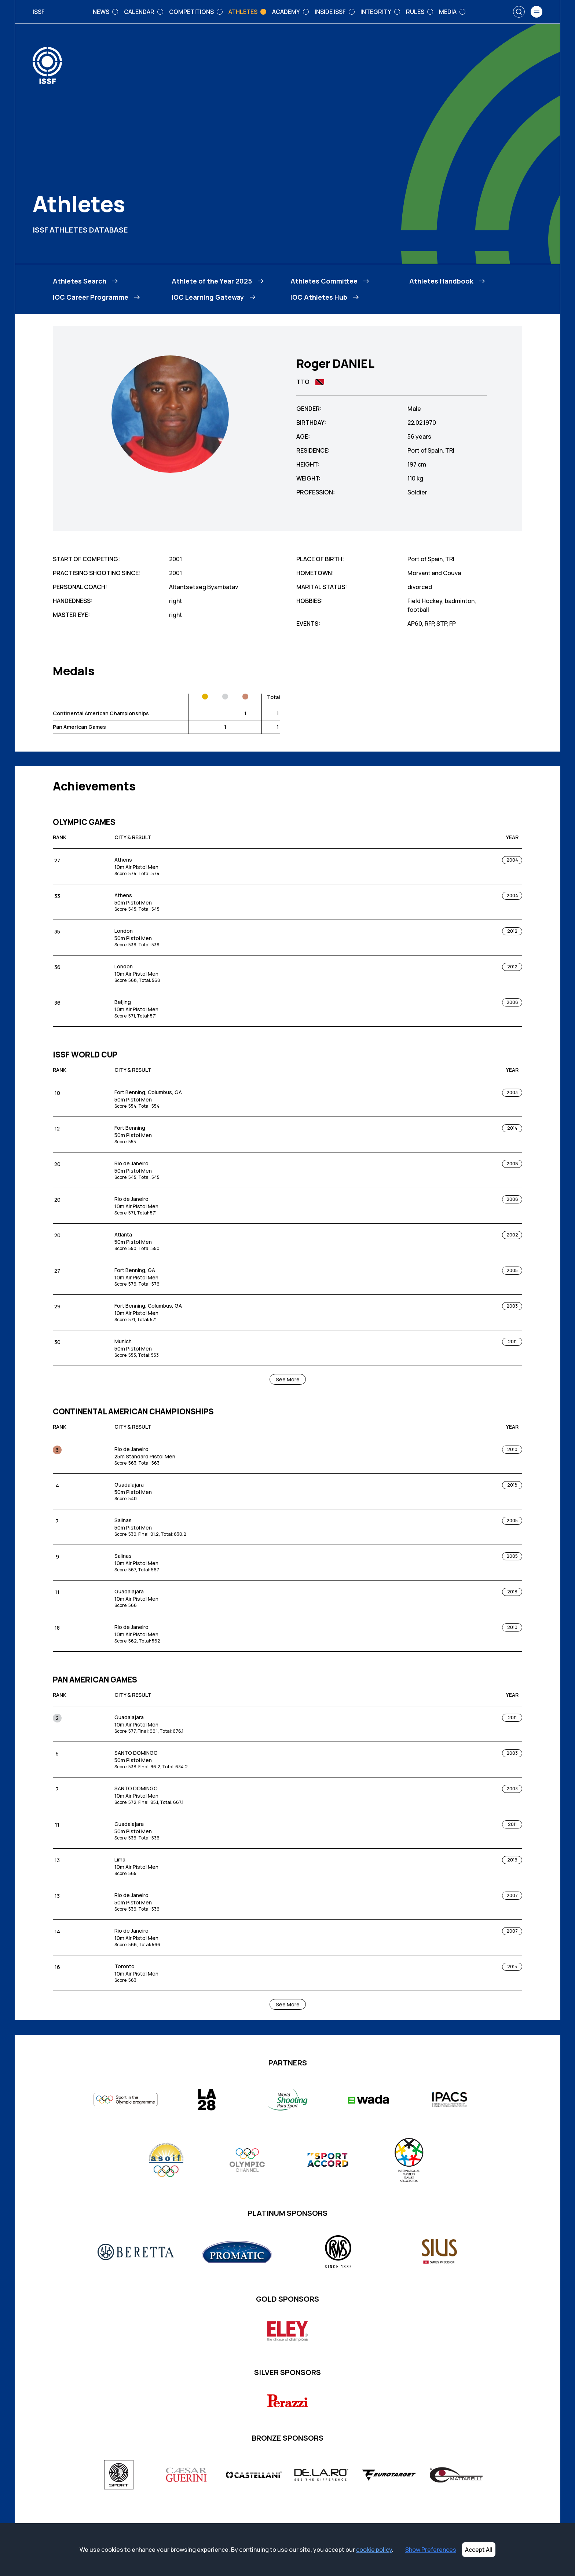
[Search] (519, 12)
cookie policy (374, 2550)
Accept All (478, 2550)
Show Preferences (430, 2550)
